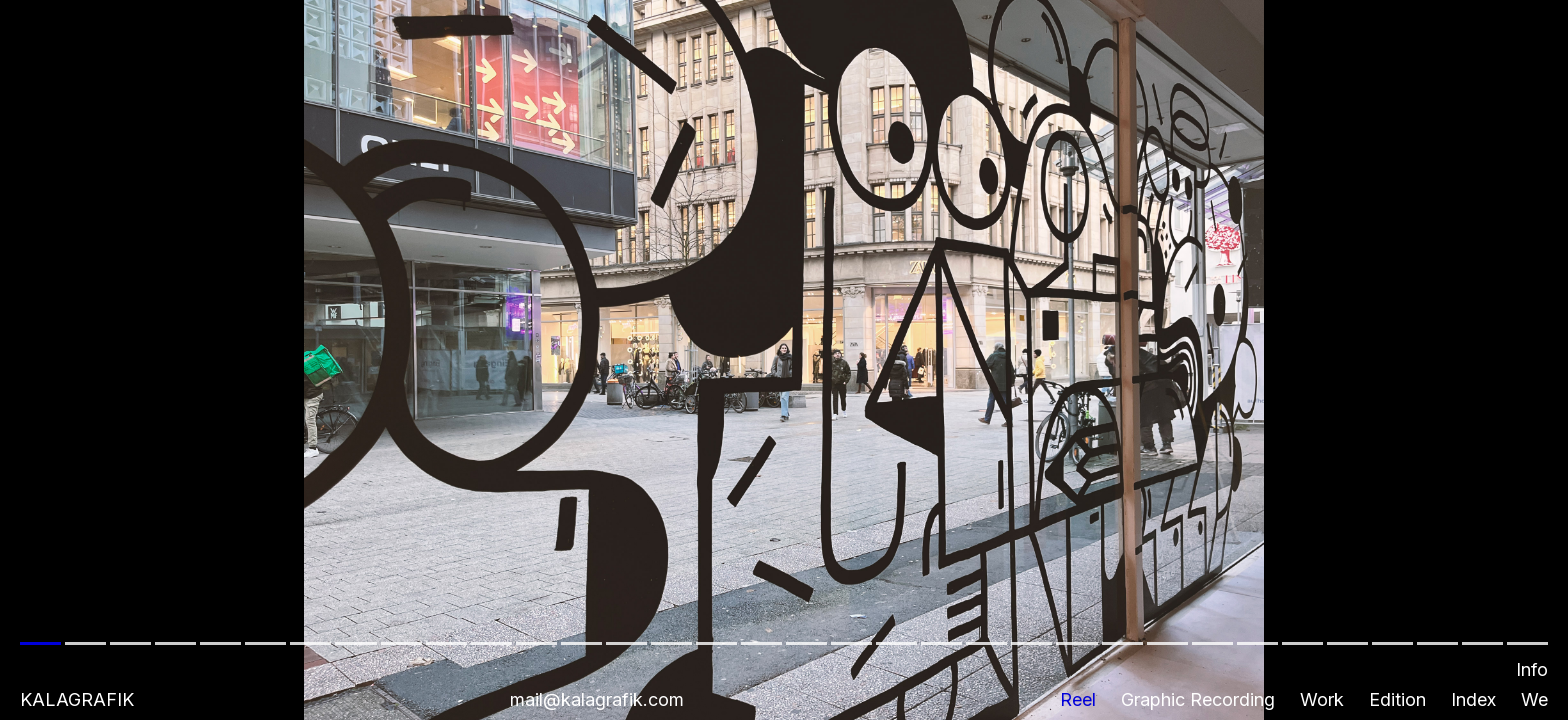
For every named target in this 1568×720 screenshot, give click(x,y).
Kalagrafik (77, 699)
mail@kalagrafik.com (597, 699)
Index (1473, 699)
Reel (1078, 699)
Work (1322, 699)
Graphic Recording (1198, 699)
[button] (784, 360)
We (1534, 699)
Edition (1397, 699)
